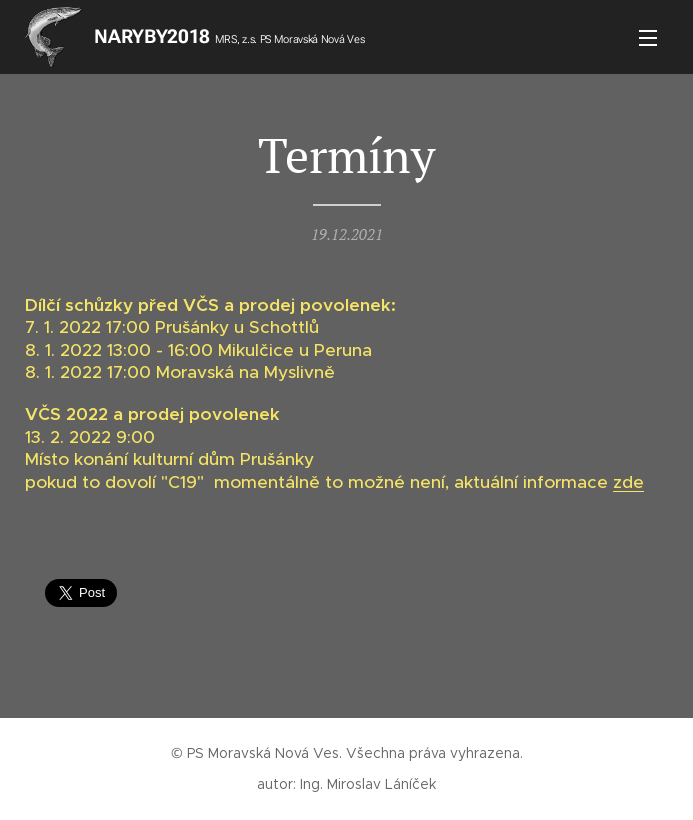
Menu (648, 38)
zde (628, 482)
